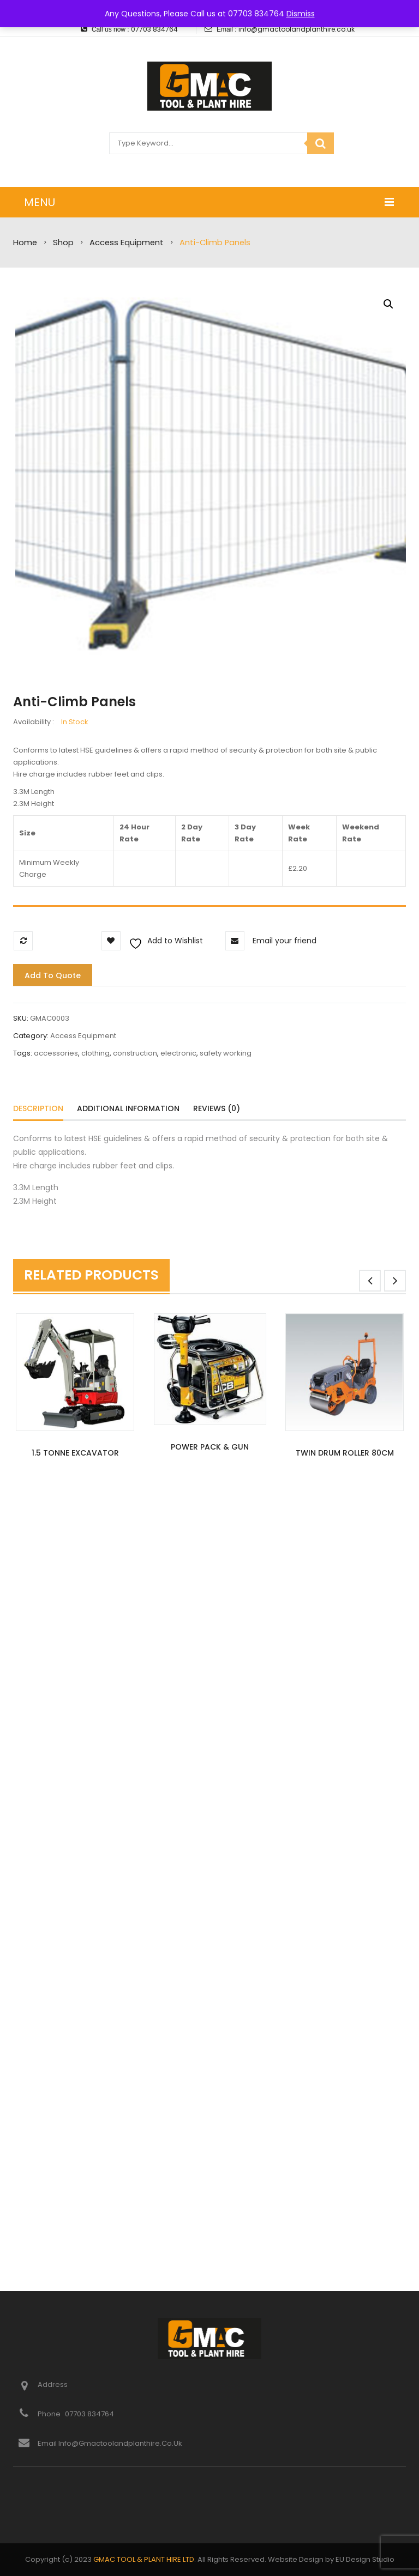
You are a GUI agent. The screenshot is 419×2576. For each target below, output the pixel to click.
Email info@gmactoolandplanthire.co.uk (110, 2443)
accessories (56, 1053)
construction (135, 1053)
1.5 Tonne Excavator (75, 1453)
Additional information (128, 1108)
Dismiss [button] (300, 13)
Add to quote (53, 975)
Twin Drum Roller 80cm (345, 1453)
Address (53, 2384)
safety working (226, 1053)
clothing (95, 1053)
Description (38, 1108)
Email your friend (284, 940)
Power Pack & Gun (210, 1447)
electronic (178, 1053)
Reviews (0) (216, 1108)
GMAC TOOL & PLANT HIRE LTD (143, 2559)
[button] (388, 304)
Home (25, 242)
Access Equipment (126, 242)
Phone (50, 2414)
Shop (63, 242)
